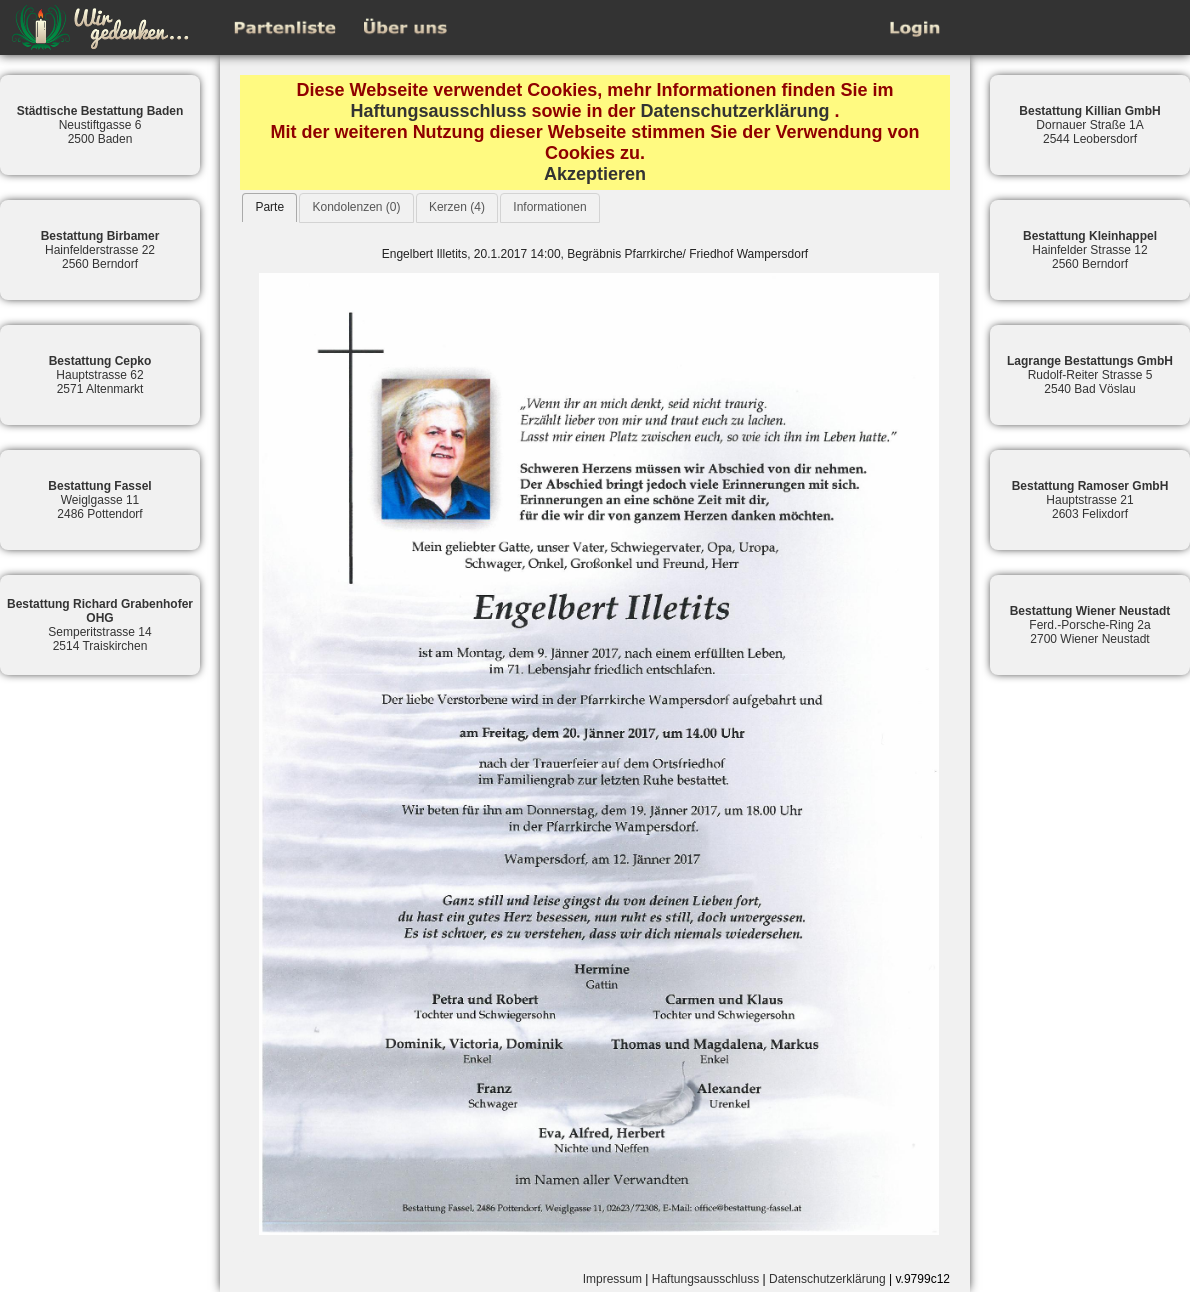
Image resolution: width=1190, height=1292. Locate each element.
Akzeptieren (595, 174)
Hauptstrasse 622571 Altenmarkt (100, 375)
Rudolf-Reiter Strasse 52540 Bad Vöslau (1090, 375)
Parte (269, 207)
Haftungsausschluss (438, 111)
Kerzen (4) (457, 207)
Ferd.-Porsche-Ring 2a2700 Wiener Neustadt (1090, 625)
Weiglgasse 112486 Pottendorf (99, 500)
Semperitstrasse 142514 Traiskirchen (100, 625)
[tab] (269, 207)
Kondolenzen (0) (356, 207)
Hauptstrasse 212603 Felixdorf (1090, 500)
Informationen (549, 207)
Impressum (612, 1279)
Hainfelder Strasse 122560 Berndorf (1090, 250)
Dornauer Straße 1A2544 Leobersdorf (1089, 125)
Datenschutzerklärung (735, 111)
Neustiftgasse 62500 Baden (100, 125)
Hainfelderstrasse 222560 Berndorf (100, 250)
